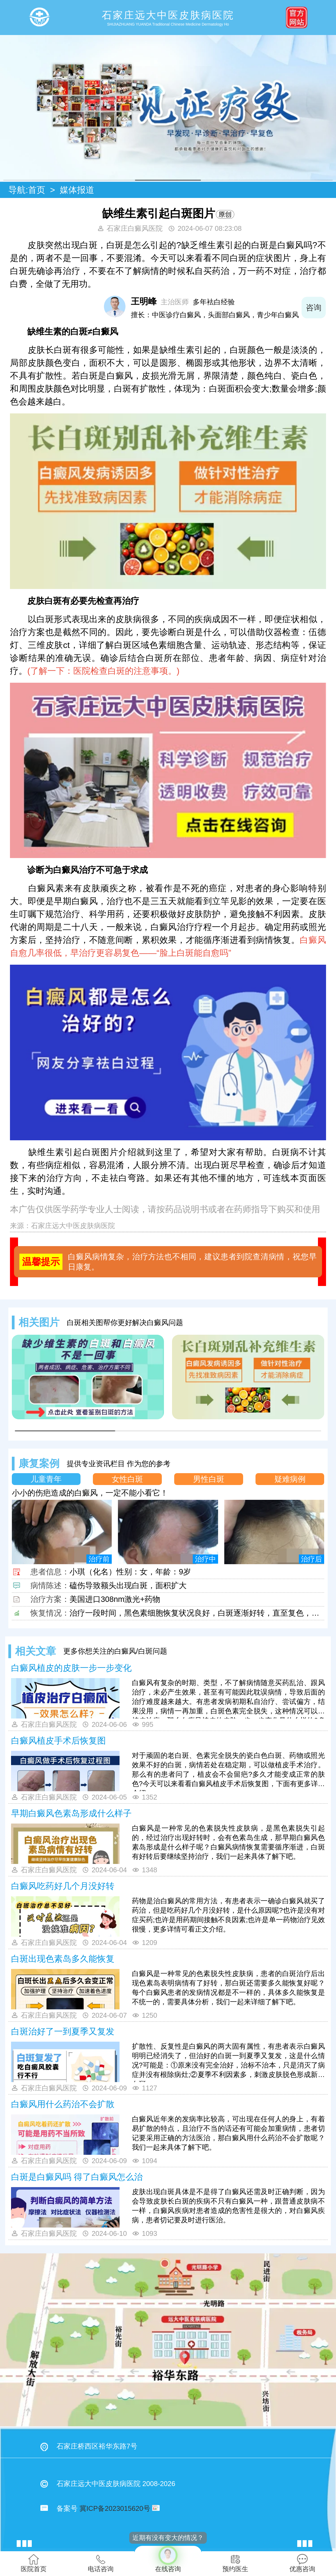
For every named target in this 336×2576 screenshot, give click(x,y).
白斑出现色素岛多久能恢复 (62, 1959)
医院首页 (34, 2563)
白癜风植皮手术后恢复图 (58, 1740)
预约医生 (235, 2563)
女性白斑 (127, 1479)
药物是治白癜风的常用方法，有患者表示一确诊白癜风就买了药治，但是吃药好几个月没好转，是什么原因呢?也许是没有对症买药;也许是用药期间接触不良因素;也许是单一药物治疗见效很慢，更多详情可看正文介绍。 (228, 1915)
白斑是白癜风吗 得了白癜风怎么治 (77, 2177)
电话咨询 (101, 2563)
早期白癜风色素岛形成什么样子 (71, 1813)
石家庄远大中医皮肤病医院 (73, 1225)
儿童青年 (46, 1479)
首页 (36, 190)
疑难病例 (290, 1479)
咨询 (313, 307)
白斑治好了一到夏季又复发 (62, 2031)
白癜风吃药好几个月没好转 (62, 1886)
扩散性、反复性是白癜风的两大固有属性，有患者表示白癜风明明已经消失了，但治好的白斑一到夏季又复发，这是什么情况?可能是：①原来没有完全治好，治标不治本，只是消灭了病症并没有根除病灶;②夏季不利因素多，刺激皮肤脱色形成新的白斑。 (228, 2062)
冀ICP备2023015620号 (114, 2508)
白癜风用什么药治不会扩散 (62, 2104)
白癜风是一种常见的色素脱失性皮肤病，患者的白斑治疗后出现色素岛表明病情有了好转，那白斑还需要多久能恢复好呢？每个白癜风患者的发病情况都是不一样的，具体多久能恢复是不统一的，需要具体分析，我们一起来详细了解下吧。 (228, 1988)
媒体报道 (77, 190)
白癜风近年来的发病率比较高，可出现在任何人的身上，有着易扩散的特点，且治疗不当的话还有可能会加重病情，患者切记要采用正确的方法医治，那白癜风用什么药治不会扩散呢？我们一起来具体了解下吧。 (228, 2133)
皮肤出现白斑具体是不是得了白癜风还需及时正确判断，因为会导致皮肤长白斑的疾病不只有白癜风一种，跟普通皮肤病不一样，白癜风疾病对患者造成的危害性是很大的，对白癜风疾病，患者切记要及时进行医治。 (228, 2206)
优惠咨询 (302, 2563)
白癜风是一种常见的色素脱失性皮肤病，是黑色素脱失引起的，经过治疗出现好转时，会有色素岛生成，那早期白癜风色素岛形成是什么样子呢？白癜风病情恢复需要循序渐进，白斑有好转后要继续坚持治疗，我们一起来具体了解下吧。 (228, 1842)
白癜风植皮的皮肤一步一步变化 (71, 1668)
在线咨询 (168, 2559)
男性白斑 (208, 1479)
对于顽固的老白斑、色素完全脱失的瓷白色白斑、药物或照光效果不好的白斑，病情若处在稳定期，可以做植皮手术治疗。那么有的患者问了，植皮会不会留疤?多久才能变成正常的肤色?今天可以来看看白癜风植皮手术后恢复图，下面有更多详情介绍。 (228, 1771)
